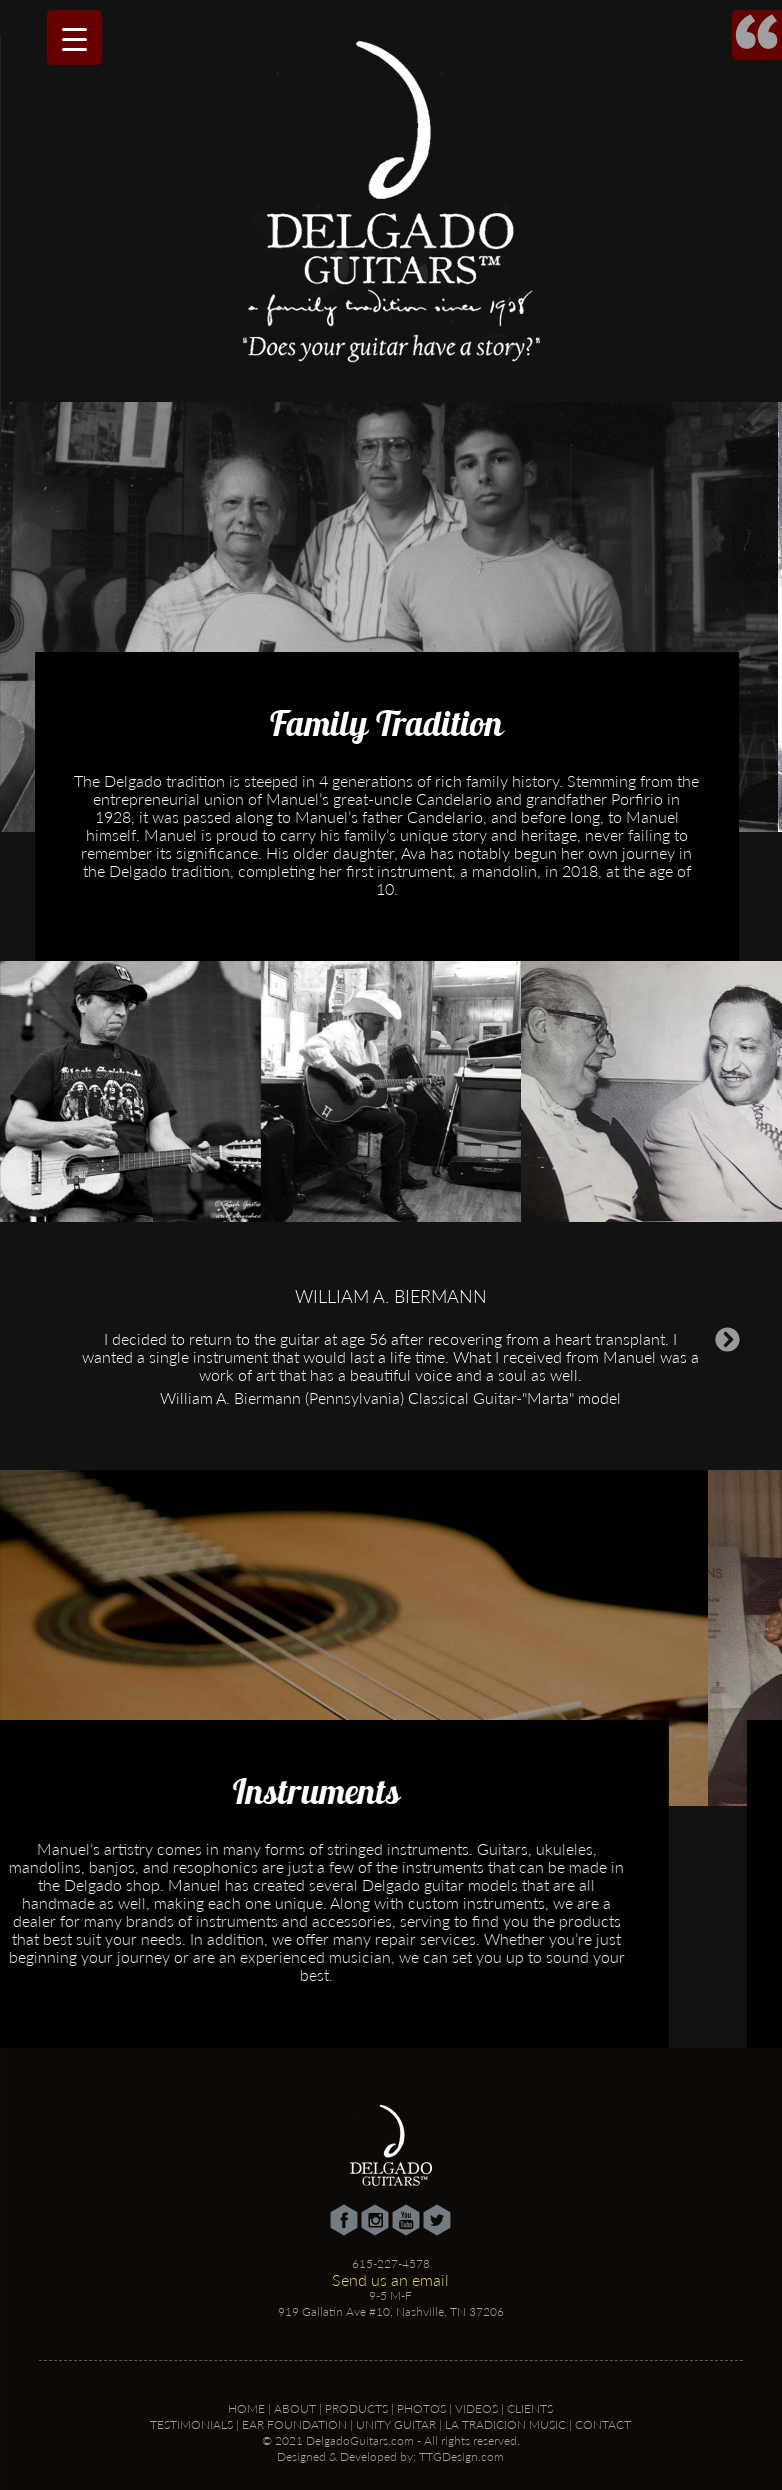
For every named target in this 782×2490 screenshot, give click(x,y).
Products (356, 2408)
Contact (603, 2424)
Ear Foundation (294, 2424)
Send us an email (390, 2279)
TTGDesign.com (461, 2456)
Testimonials (191, 2424)
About (295, 2408)
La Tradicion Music (505, 2424)
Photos (421, 2408)
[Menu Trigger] (74, 37)
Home (246, 2408)
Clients (530, 2408)
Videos (476, 2408)
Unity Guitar (396, 2424)
